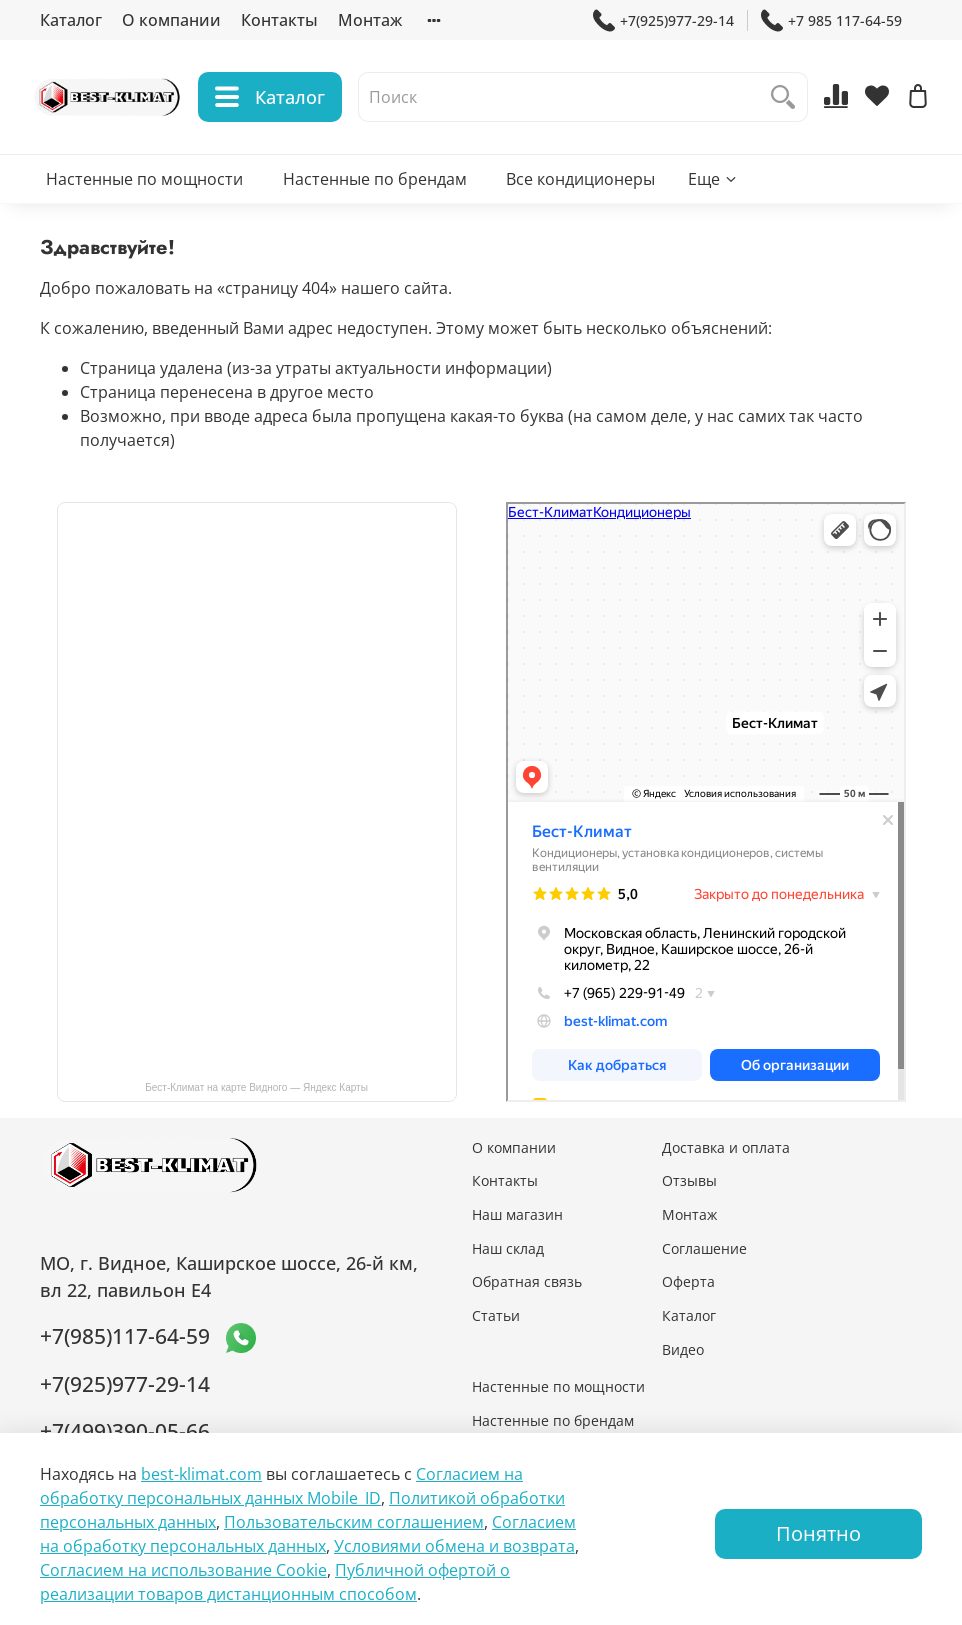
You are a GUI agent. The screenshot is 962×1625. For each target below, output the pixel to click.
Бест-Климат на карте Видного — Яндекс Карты (256, 1087)
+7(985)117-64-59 (125, 1336)
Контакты (279, 20)
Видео (683, 1349)
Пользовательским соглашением (354, 1522)
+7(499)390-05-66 (125, 1431)
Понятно (818, 1533)
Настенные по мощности (144, 186)
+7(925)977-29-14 (663, 20)
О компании (171, 20)
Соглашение (704, 1248)
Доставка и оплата (726, 1147)
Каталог (71, 20)
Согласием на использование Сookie (183, 1570)
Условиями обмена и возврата (454, 1546)
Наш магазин (517, 1214)
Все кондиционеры (580, 186)
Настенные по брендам (375, 186)
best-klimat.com (201, 1474)
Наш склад (508, 1248)
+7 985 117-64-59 (831, 20)
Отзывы (689, 1180)
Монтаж (370, 20)
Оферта (688, 1281)
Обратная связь (527, 1281)
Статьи (496, 1315)
